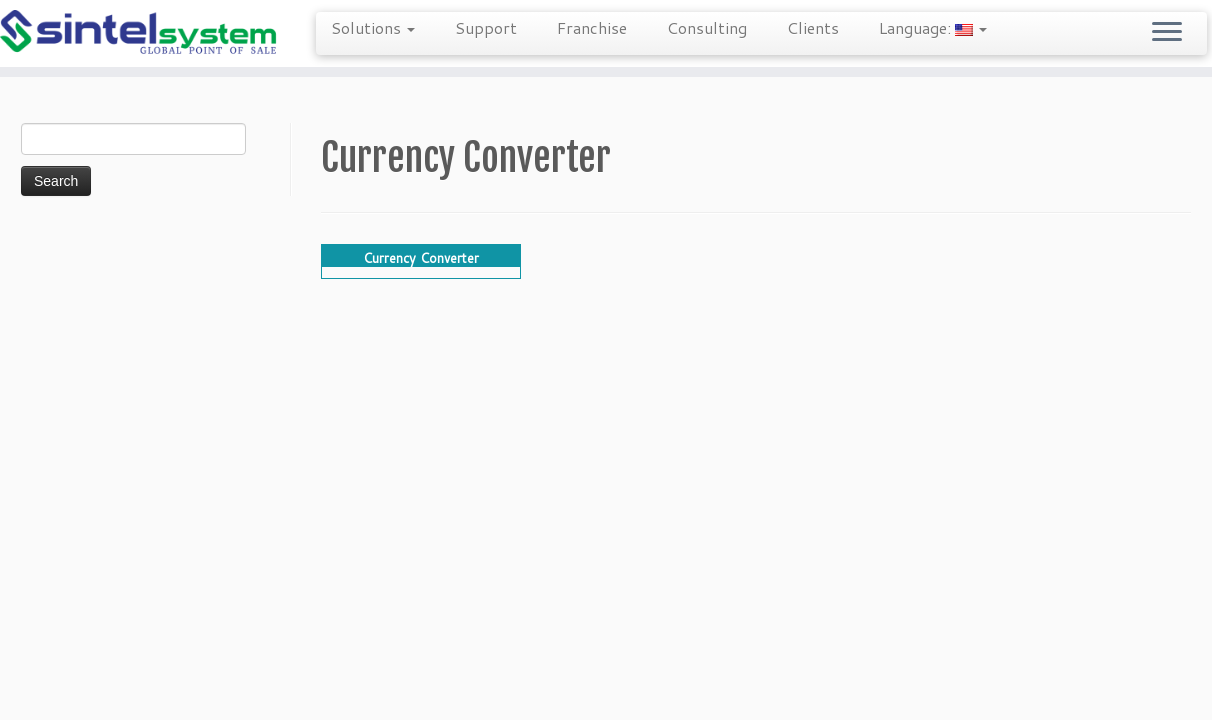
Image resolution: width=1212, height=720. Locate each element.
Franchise (592, 27)
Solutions (373, 27)
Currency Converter (421, 258)
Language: (933, 27)
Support (486, 27)
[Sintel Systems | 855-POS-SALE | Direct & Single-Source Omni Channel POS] (140, 33)
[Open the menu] (1167, 33)
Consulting (707, 27)
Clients (813, 27)
